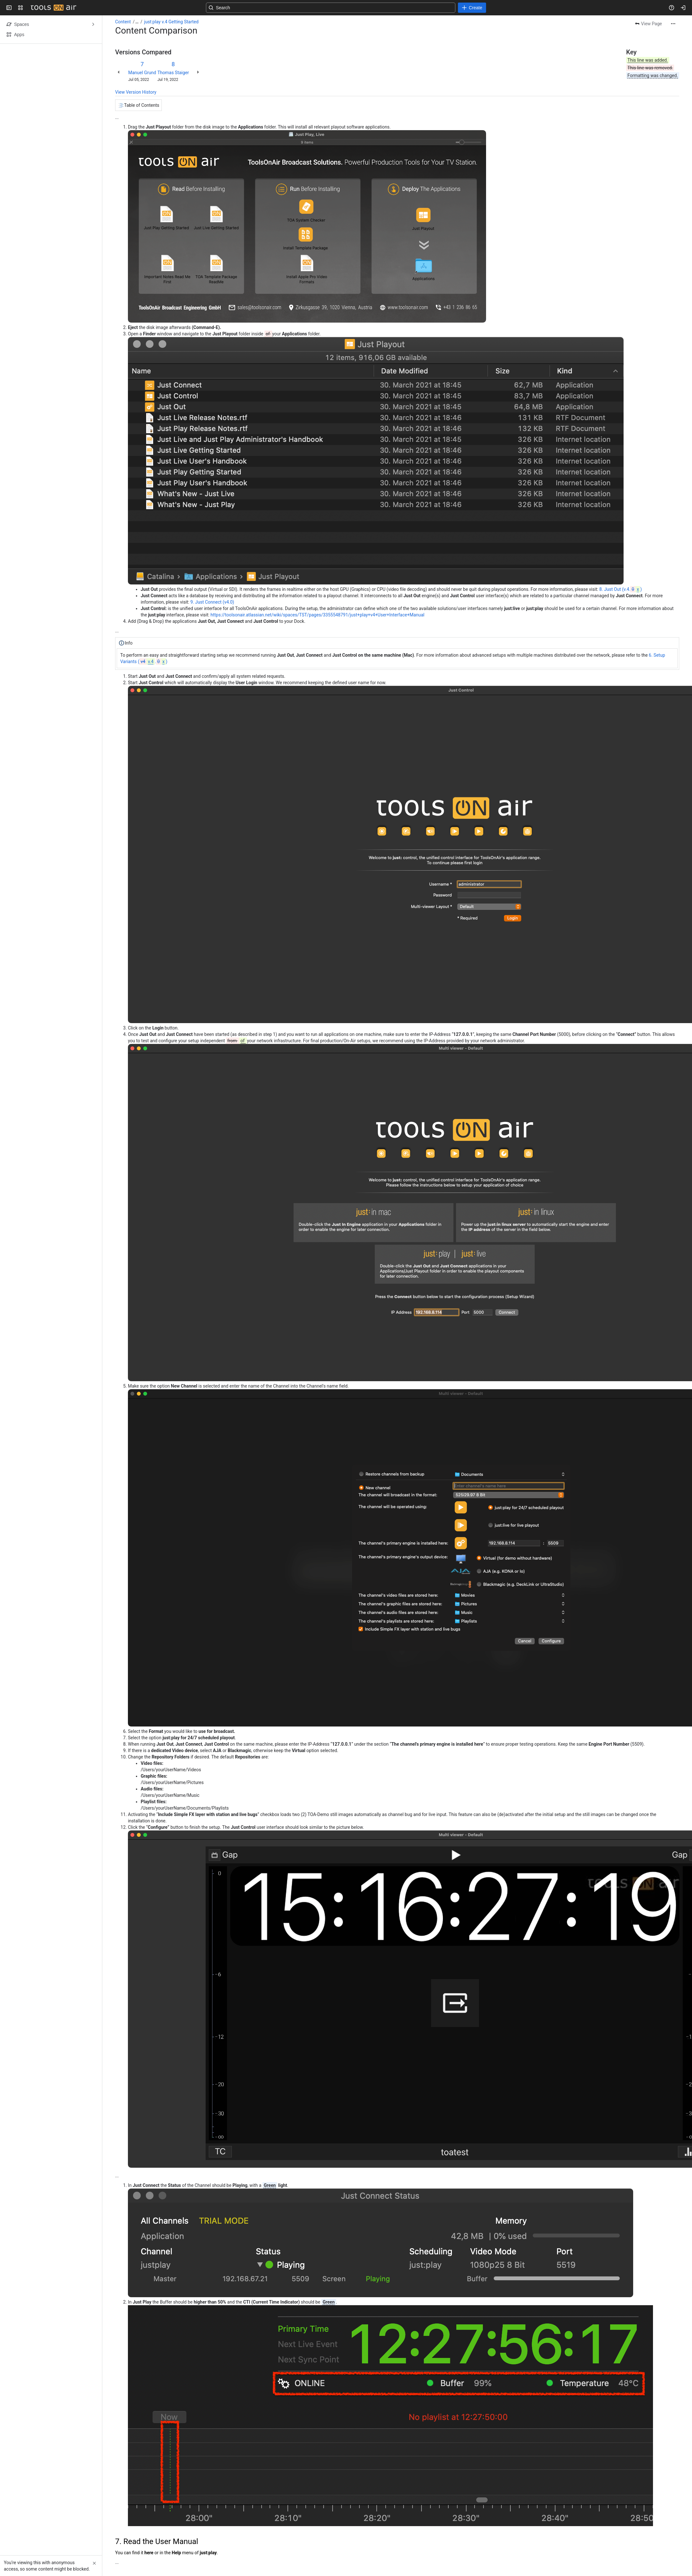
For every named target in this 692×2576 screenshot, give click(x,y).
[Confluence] (53, 8)
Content (123, 21)
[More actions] (673, 23)
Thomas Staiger (173, 72)
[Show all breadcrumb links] (136, 22)
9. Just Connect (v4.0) (212, 602)
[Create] (472, 8)
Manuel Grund (142, 72)
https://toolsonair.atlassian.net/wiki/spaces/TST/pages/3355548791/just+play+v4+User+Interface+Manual (317, 614)
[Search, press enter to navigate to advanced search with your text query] (330, 8)
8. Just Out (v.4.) (620, 589)
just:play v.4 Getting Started (171, 21)
